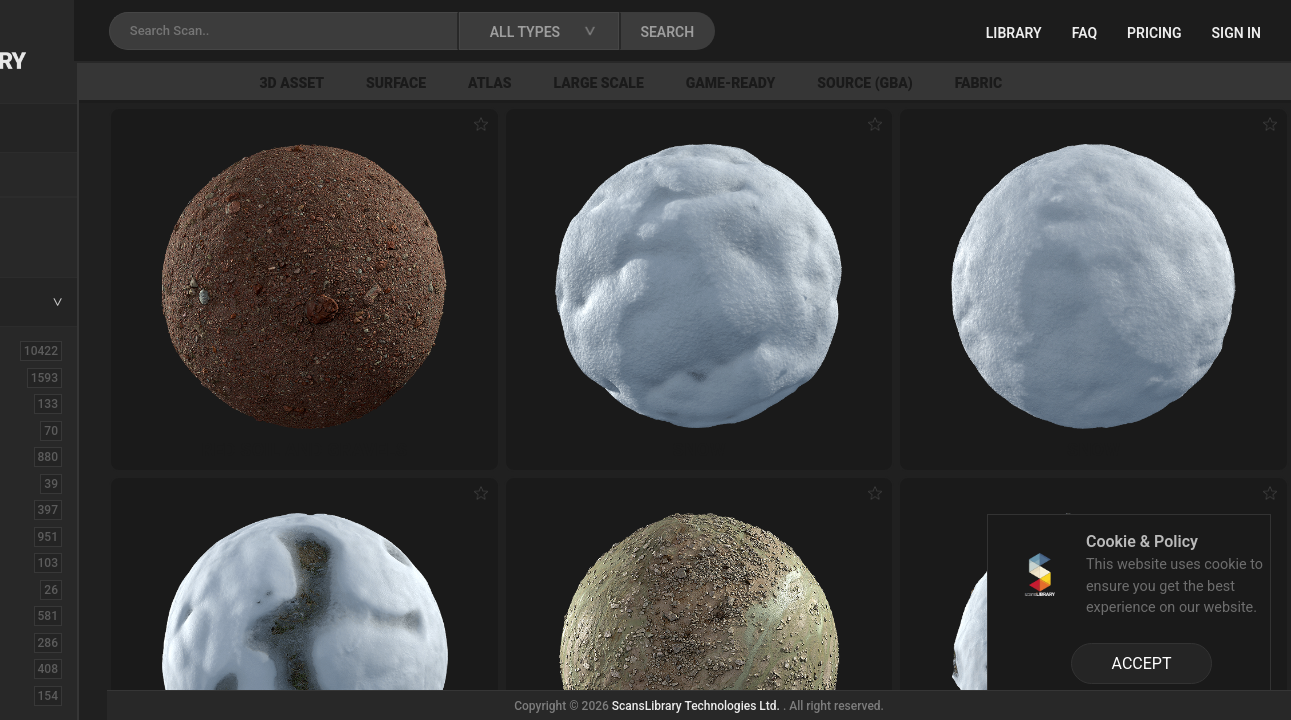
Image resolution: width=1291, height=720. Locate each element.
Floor (43, 642)
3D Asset (469, 83)
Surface (574, 83)
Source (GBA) (1042, 83)
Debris (47, 562)
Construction (69, 536)
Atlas (668, 83)
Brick (43, 430)
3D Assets (60, 377)
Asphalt (51, 403)
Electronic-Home (81, 589)
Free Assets (65, 244)
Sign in (1236, 33)
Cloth (43, 483)
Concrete (56, 509)
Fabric (1156, 83)
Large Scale (776, 83)
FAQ (1084, 33)
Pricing (1154, 33)
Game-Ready (909, 83)
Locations (59, 176)
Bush (43, 456)
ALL (39, 350)
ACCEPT (1142, 663)
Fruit (41, 695)
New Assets (66, 217)
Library (1014, 33)
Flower (48, 668)
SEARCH (879, 32)
